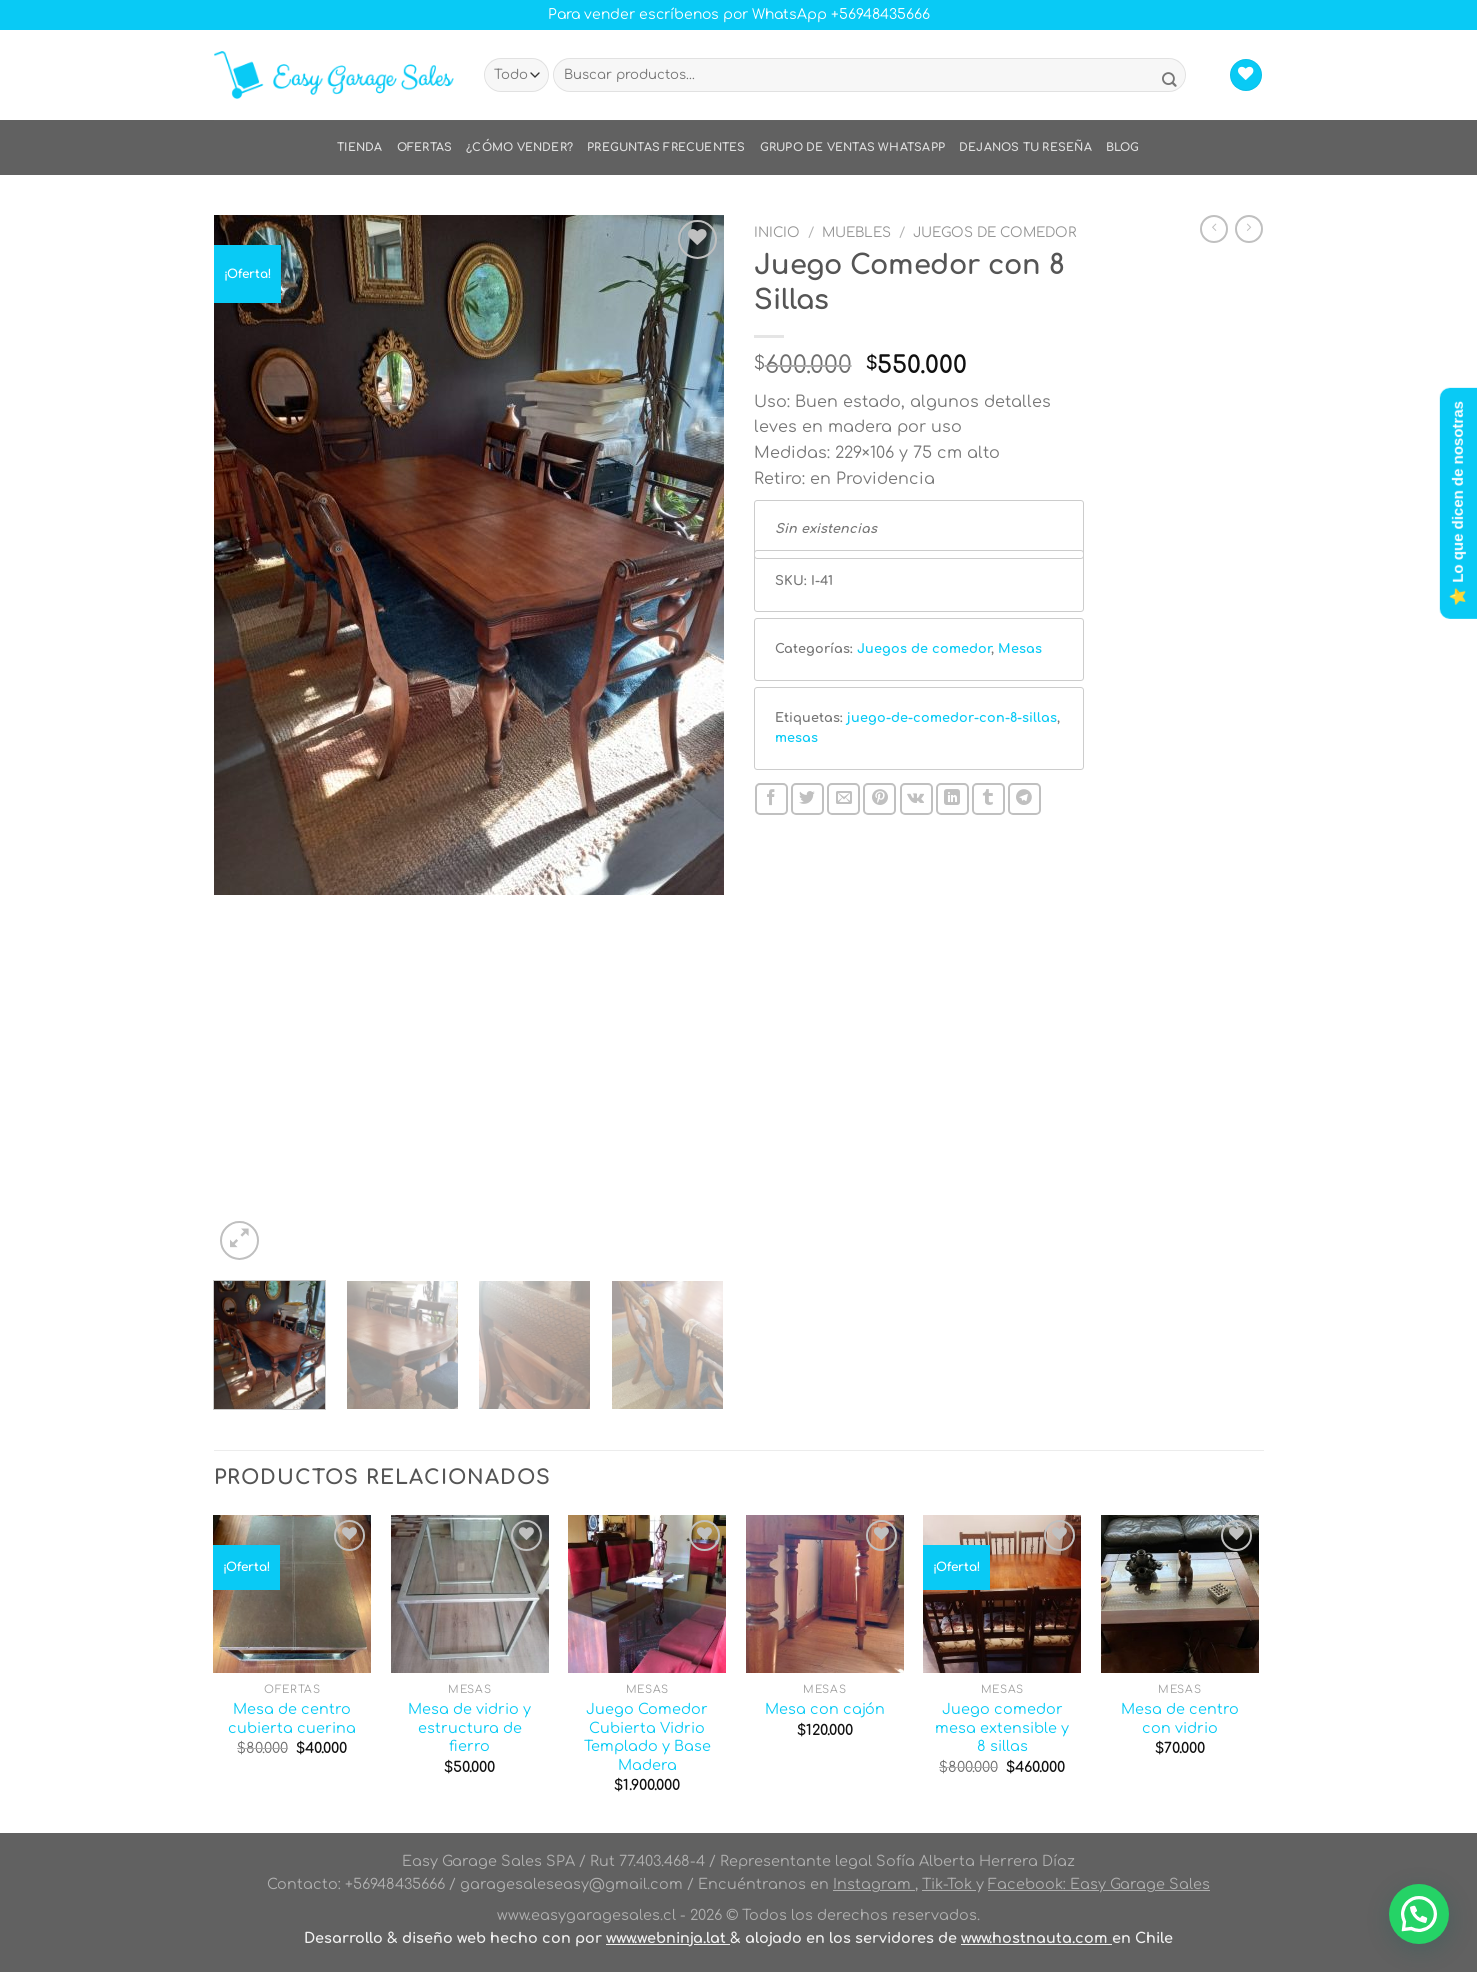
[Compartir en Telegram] (1024, 799)
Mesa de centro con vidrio (1180, 1718)
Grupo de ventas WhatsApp (852, 147)
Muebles (856, 232)
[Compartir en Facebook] (771, 799)
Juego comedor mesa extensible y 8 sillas (1002, 1727)
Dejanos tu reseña (1025, 147)
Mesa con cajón (825, 1709)
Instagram (874, 1884)
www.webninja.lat (668, 1938)
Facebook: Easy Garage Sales (1099, 1884)
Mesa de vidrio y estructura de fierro (469, 1727)
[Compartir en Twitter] (807, 799)
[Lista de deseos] (1246, 75)
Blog (1123, 147)
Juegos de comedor (994, 232)
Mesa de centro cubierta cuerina (292, 1718)
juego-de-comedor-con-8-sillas (952, 718)
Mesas (1020, 649)
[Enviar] (1169, 81)
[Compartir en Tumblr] (988, 799)
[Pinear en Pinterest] (879, 799)
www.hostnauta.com (1036, 1938)
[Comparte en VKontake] (916, 799)
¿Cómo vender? (519, 147)
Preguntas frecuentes (666, 147)
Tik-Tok (949, 1884)
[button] (1419, 1914)
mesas (796, 738)
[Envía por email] (843, 799)
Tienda (359, 147)
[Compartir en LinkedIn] (952, 799)
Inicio (777, 232)
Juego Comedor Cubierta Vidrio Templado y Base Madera (647, 1737)
